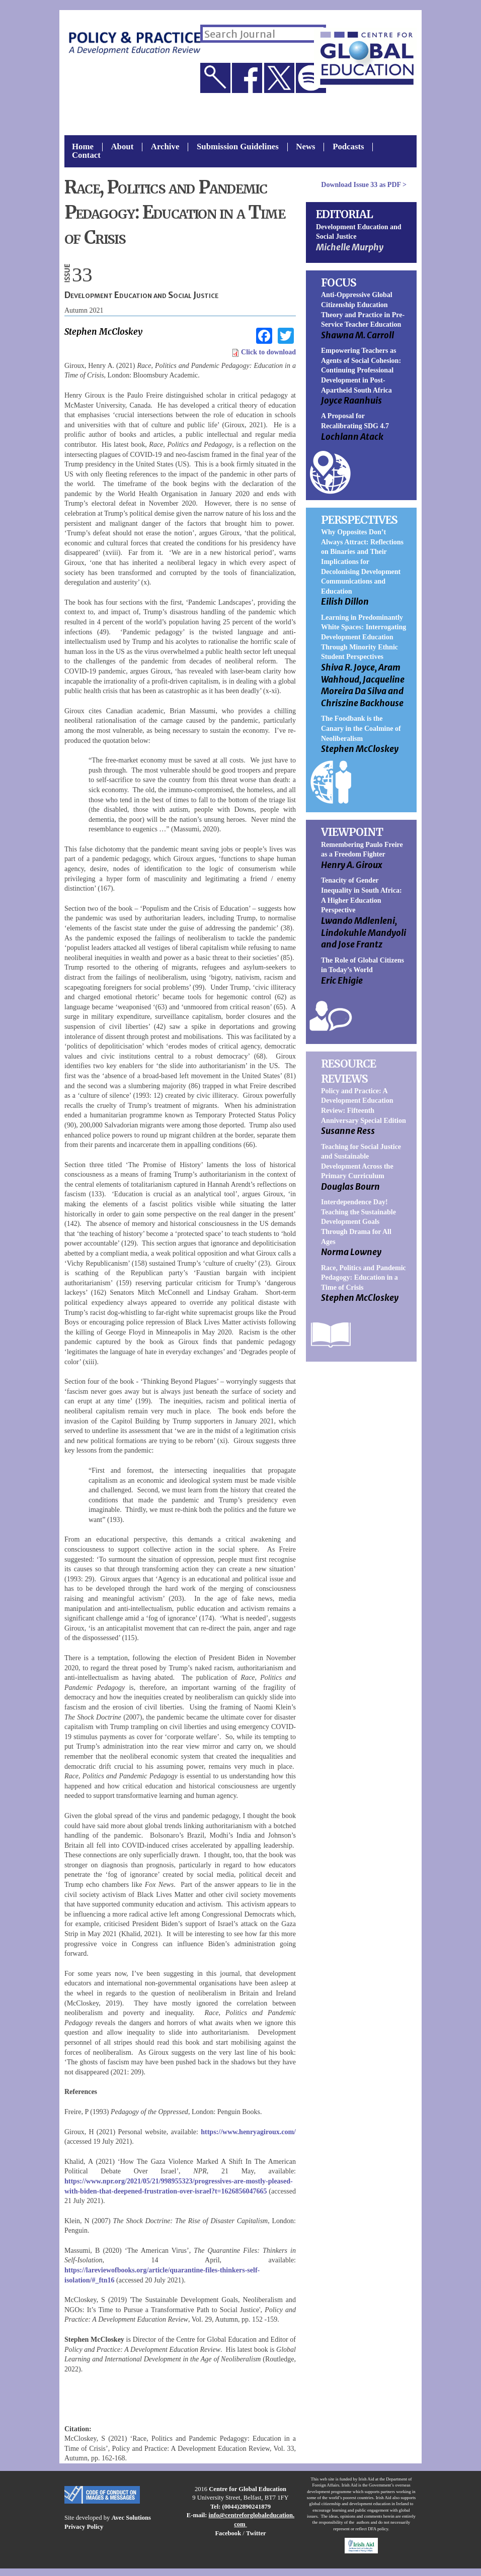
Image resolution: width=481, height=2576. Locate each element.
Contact (86, 155)
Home (83, 147)
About (122, 147)
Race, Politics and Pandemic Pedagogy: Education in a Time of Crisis (363, 1277)
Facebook (228, 2533)
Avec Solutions (130, 2517)
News (305, 147)
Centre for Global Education (247, 2489)
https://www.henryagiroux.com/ (248, 2132)
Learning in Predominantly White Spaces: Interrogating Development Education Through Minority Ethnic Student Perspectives (363, 637)
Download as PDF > (364, 184)
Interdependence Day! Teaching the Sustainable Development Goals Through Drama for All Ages (358, 1221)
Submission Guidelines (238, 147)
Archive (165, 147)
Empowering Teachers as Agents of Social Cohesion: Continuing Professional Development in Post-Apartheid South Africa (361, 370)
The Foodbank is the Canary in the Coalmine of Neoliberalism (361, 728)
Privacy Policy (83, 2526)
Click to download (263, 352)
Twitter (256, 2533)
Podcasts (348, 147)
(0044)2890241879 (246, 2506)
